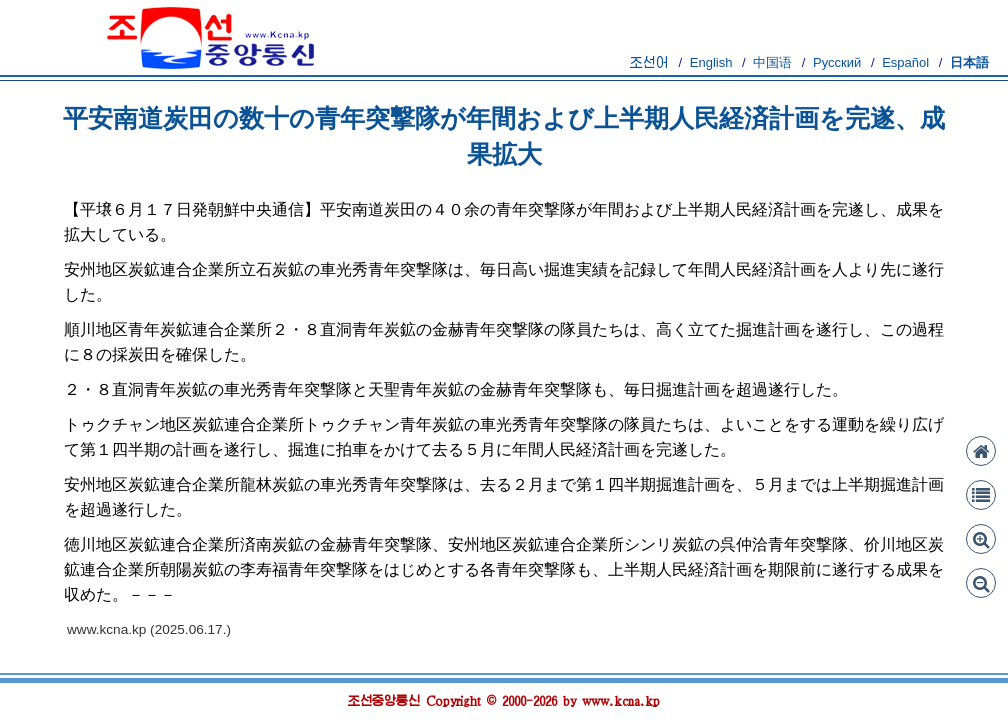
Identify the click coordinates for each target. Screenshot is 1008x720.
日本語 (969, 62)
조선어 (649, 62)
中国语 (772, 62)
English (711, 62)
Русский (837, 62)
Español (905, 62)
